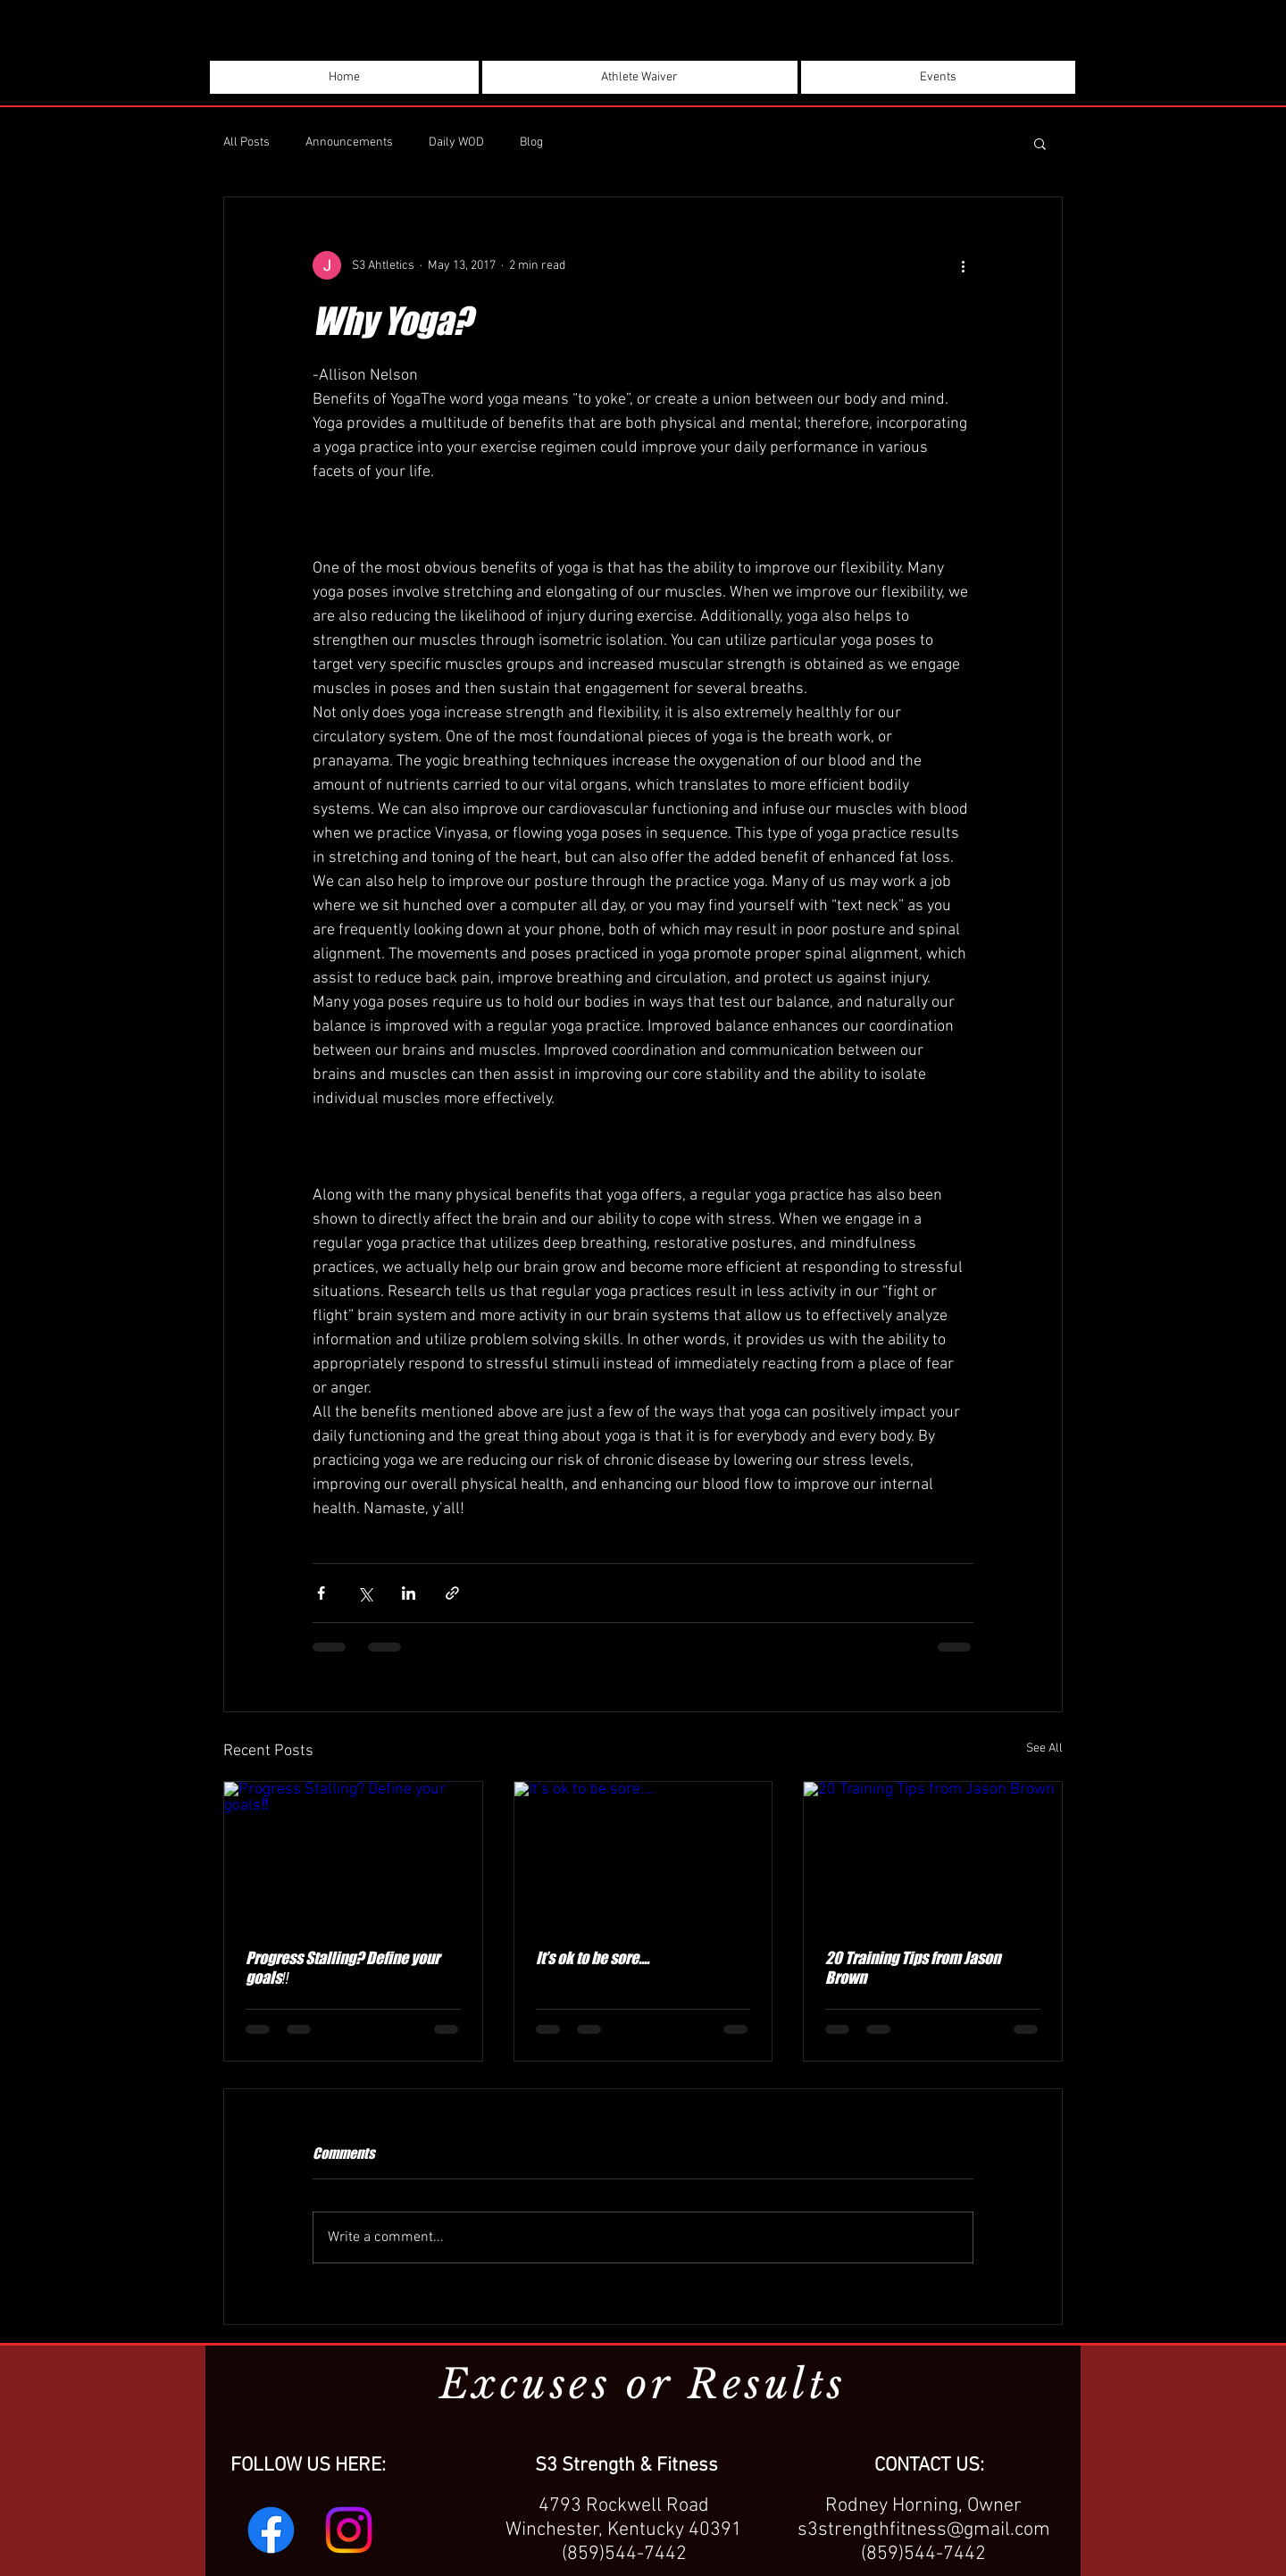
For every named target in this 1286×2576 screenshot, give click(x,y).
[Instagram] (349, 2530)
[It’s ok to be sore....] (643, 1854)
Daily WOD (456, 142)
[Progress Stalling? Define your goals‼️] (353, 1854)
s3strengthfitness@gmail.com (923, 2530)
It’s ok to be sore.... (592, 1958)
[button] (1039, 143)
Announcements (349, 142)
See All (1044, 1748)
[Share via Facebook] (321, 1593)
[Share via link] (452, 1593)
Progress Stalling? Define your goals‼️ (342, 1967)
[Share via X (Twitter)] (364, 1593)
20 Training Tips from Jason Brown (912, 1967)
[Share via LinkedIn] (408, 1593)
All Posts (246, 142)
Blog (531, 142)
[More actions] (962, 265)
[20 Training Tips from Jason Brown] (933, 1854)
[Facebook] (271, 2530)
